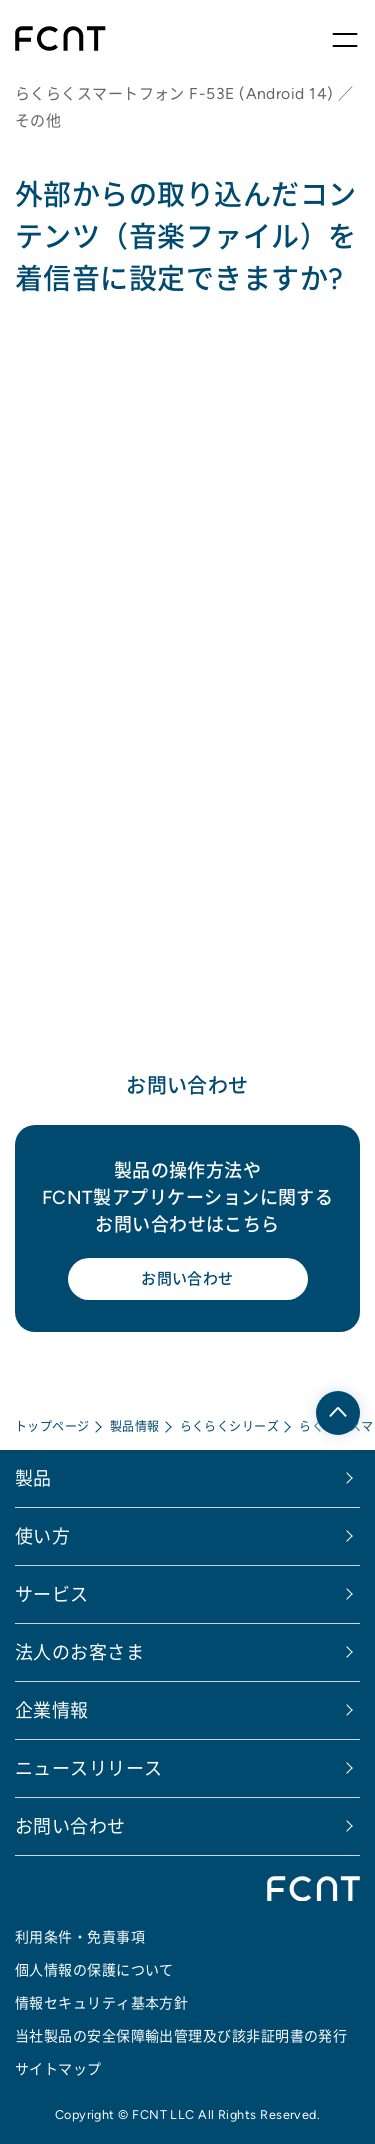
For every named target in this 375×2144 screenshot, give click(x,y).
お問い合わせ (187, 1278)
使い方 (42, 1536)
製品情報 (135, 1426)
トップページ (52, 1426)
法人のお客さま (79, 1652)
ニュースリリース (89, 1768)
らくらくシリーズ (230, 1426)
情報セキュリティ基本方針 (101, 2003)
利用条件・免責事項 (80, 1937)
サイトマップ (58, 2069)
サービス (52, 1594)
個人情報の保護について (94, 1970)
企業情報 (52, 1710)
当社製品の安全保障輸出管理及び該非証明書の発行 (181, 2036)
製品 (33, 1478)
